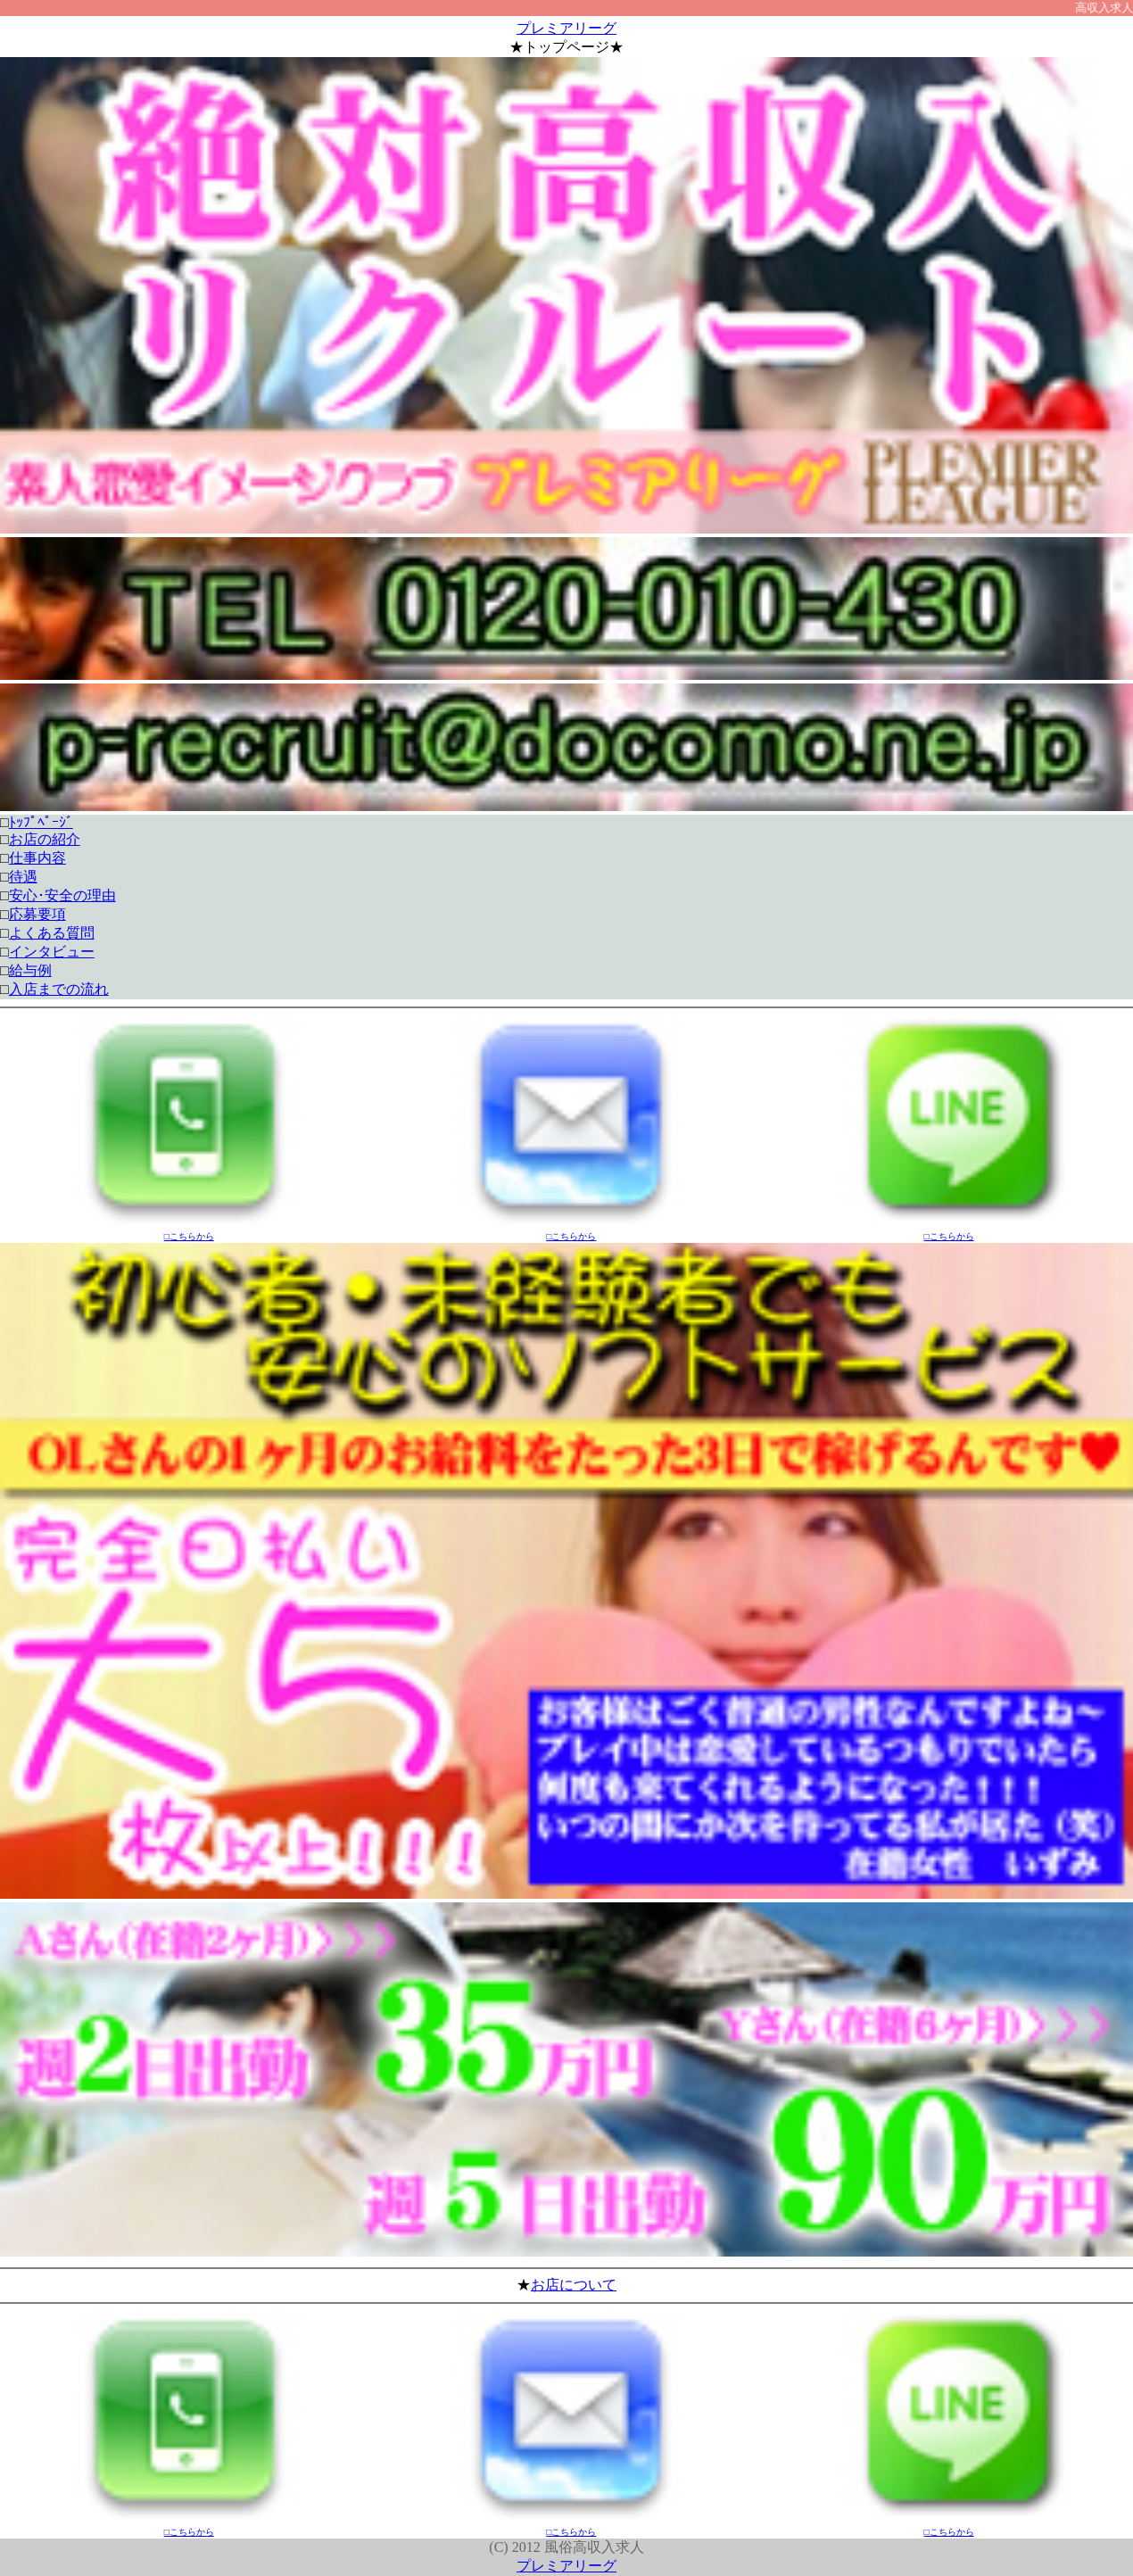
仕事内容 (37, 858)
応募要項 (37, 914)
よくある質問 (52, 932)
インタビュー (52, 951)
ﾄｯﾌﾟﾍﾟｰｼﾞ (41, 822)
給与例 (30, 970)
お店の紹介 (44, 839)
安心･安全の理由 (62, 895)
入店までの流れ (59, 989)
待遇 (23, 876)
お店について (573, 2284)
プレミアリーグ (566, 28)
